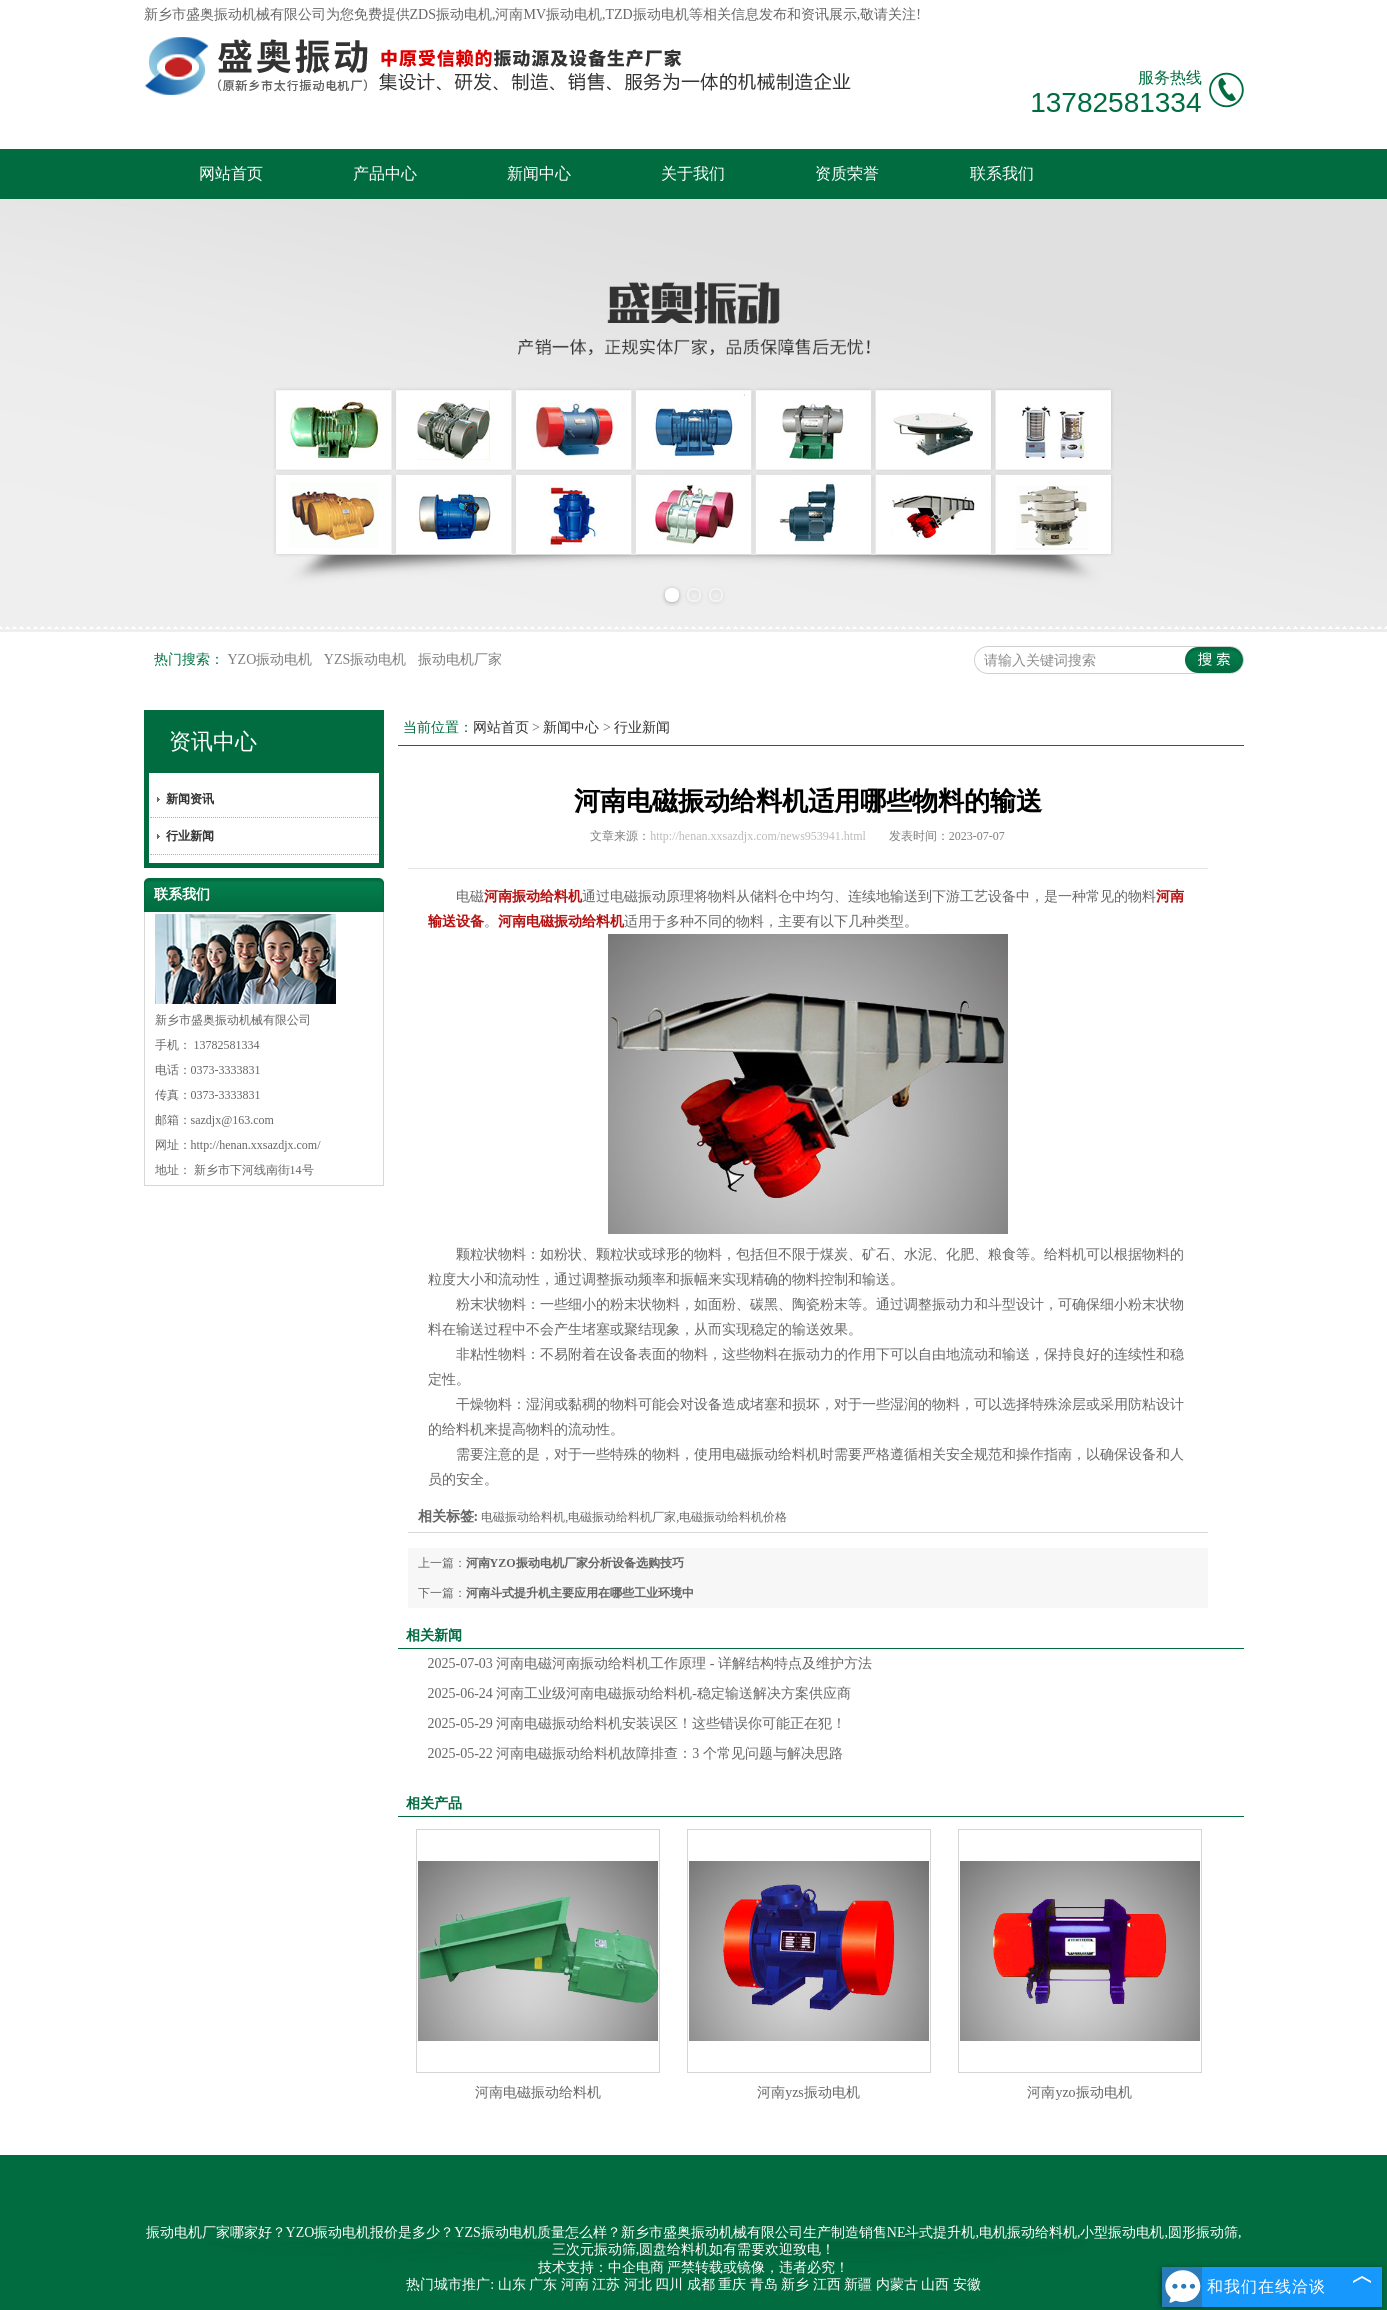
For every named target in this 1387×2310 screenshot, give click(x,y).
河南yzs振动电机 (808, 2092)
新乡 (795, 2284)
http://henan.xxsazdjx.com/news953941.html (758, 836)
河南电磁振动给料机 (538, 2092)
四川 (669, 2284)
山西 (935, 2284)
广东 (543, 2284)
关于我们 (693, 173)
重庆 (732, 2284)
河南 (575, 2284)
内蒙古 (897, 2284)
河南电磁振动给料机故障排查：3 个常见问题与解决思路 (635, 1753)
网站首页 (231, 173)
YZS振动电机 (367, 659)
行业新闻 (190, 836)
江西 (827, 2284)
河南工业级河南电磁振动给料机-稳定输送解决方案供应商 (640, 1693)
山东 (512, 2284)
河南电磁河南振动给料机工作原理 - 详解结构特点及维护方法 (650, 1663)
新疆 (858, 2284)
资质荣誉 (847, 173)
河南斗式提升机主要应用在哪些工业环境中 (580, 1593)
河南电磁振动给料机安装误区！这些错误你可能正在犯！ (637, 1723)
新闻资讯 (190, 799)
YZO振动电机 (272, 659)
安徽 (967, 2284)
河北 (638, 2284)
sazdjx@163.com (232, 1120)
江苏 (606, 2284)
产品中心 (385, 173)
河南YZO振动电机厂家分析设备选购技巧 (575, 1563)
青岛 (764, 2284)
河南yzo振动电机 (1079, 2092)
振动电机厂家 (460, 659)
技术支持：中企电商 (601, 2267)
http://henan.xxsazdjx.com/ (256, 1145)
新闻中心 (539, 173)
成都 (701, 2284)
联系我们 (1002, 173)
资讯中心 (213, 741)
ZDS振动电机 (451, 14)
